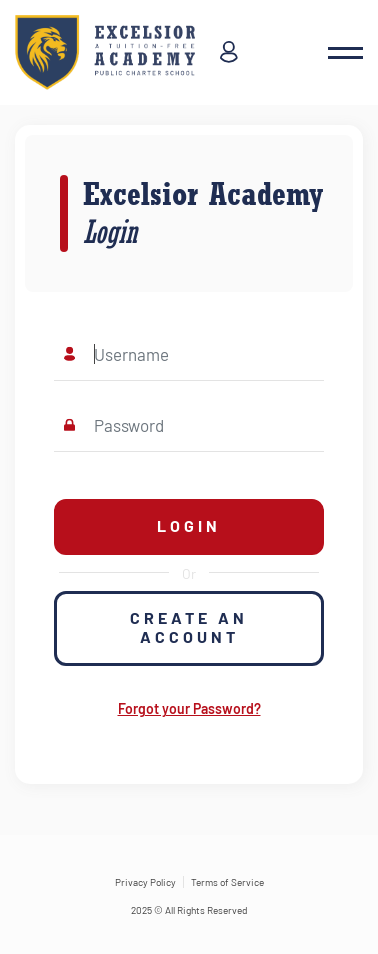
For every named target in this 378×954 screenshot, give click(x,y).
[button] (345, 53)
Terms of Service (227, 882)
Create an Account (189, 627)
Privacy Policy (145, 882)
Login (189, 525)
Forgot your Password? (189, 708)
